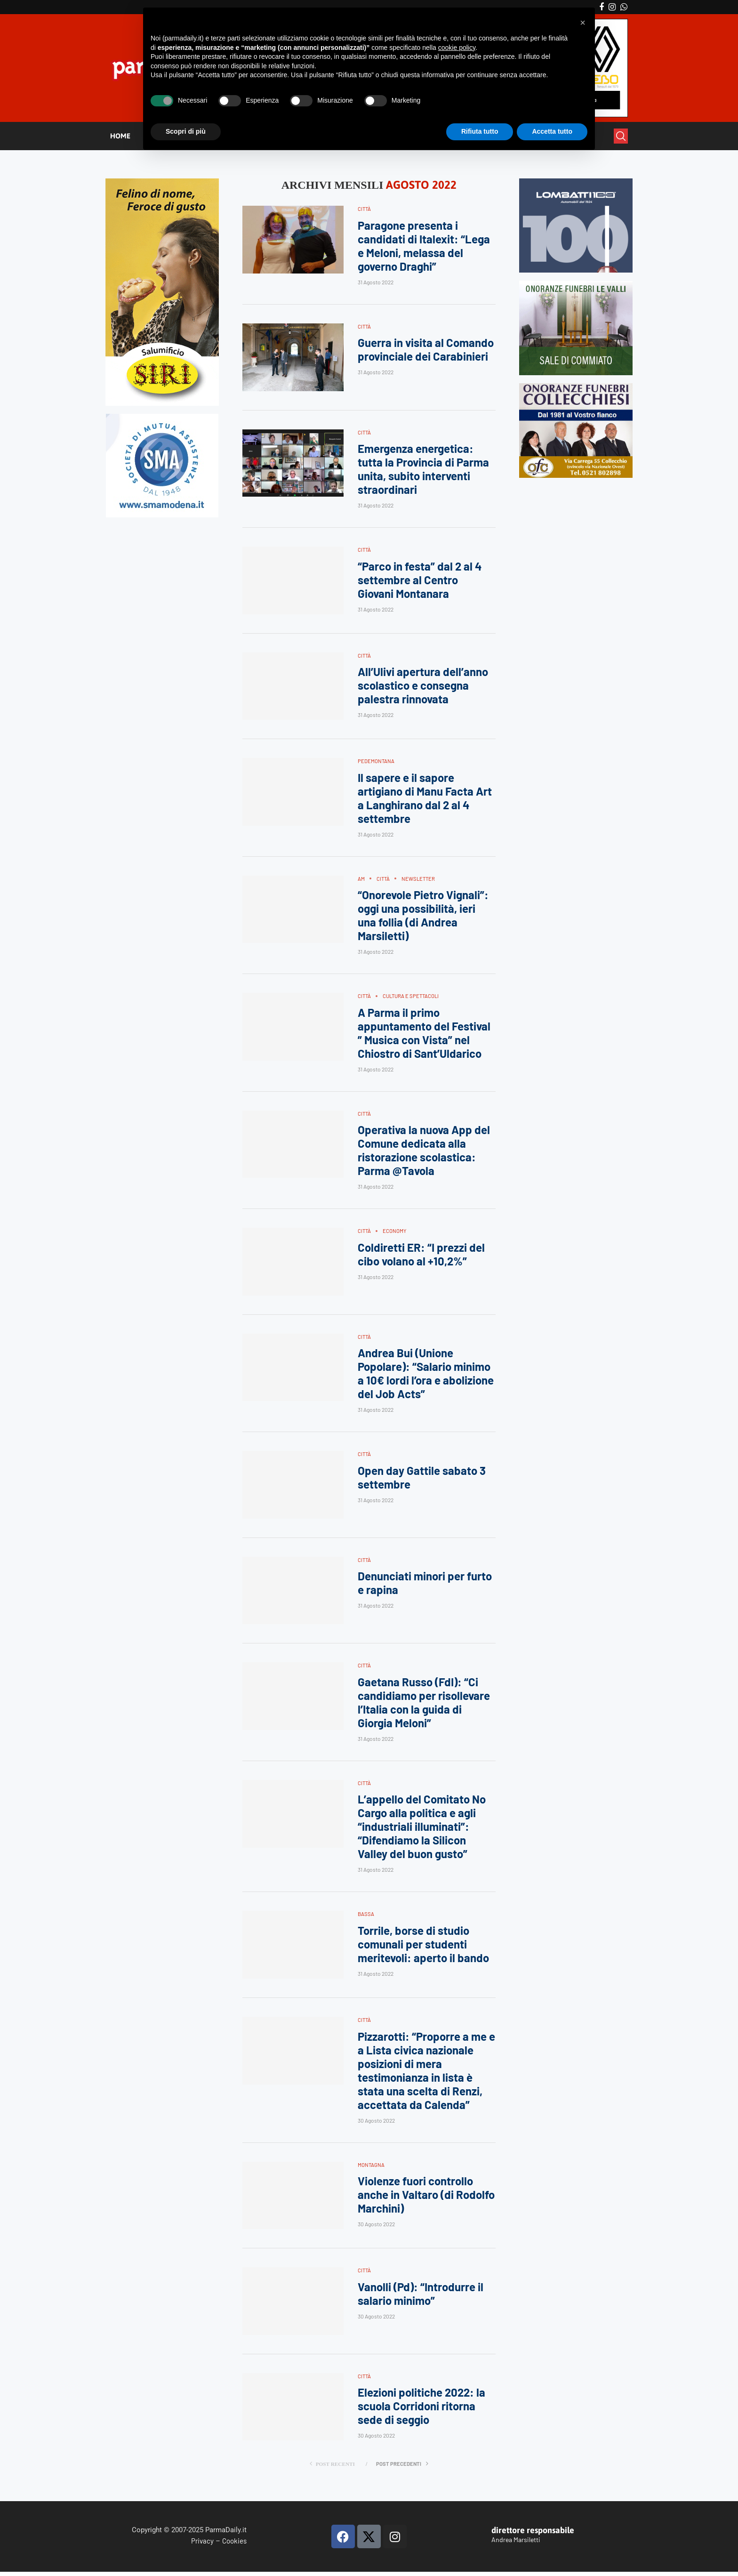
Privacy (202, 2544)
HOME (120, 136)
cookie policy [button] (456, 47)
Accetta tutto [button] (552, 131)
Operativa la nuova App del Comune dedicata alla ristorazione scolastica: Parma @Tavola (424, 1152)
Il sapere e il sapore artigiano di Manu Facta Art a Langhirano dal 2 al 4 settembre (425, 799)
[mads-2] (576, 387)
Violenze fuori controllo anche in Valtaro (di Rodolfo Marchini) (426, 2199)
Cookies (234, 2544)
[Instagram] (612, 7)
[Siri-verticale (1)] (162, 182)
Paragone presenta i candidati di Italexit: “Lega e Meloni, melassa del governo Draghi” (424, 246)
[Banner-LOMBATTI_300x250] (576, 182)
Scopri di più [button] (186, 131)
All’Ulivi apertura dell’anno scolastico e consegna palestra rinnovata (423, 686)
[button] (582, 22)
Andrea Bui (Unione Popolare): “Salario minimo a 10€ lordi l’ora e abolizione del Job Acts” (426, 1376)
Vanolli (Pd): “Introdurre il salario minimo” (420, 2297)
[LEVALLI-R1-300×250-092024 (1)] (576, 285)
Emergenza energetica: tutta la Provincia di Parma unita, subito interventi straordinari (423, 470)
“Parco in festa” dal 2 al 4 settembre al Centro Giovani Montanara (420, 580)
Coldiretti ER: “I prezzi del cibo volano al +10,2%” (421, 1257)
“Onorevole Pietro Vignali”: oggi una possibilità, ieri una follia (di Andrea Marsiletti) (423, 917)
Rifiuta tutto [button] (479, 131)
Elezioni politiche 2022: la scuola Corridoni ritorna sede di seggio (421, 2410)
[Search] (621, 136)
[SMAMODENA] (162, 418)
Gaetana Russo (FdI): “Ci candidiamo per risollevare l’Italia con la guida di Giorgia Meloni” (424, 1705)
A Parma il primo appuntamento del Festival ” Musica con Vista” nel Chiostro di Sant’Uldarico (424, 1034)
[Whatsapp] (624, 7)
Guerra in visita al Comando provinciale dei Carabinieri (426, 350)
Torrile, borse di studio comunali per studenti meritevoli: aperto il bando (423, 1948)
